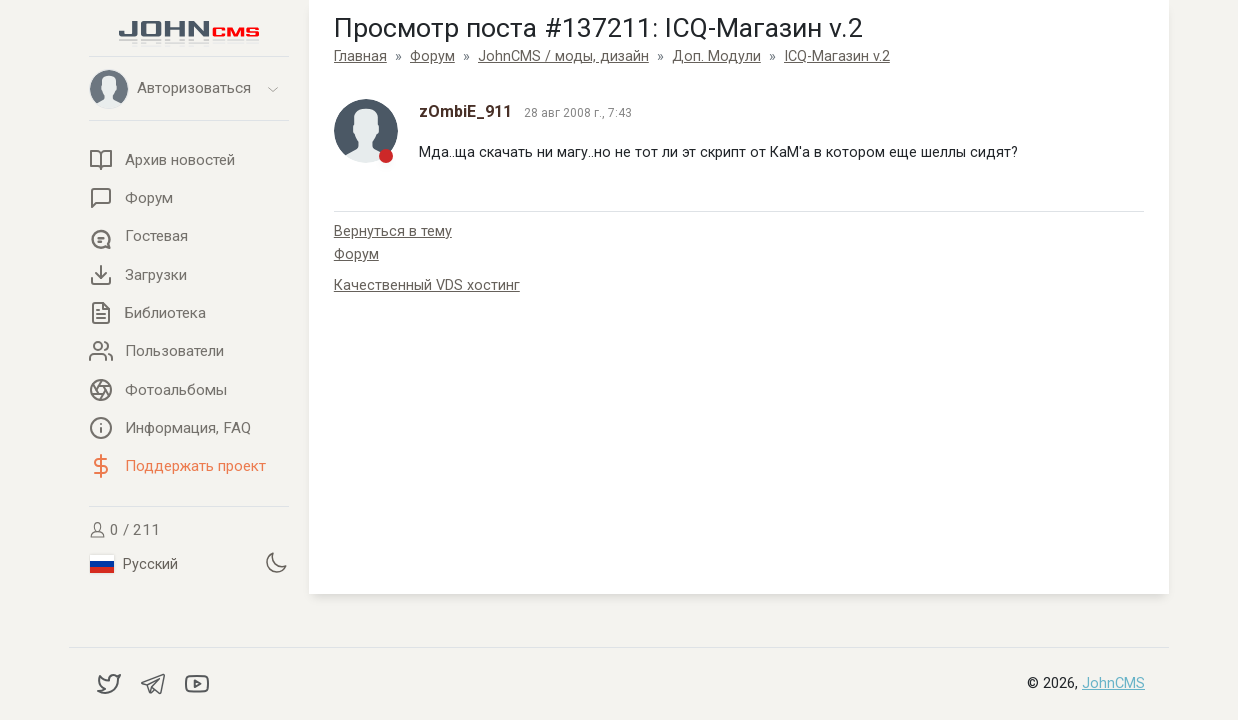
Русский (134, 564)
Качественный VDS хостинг (427, 285)
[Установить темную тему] (276, 562)
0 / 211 (124, 530)
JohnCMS (1113, 683)
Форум (356, 254)
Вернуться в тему (393, 231)
